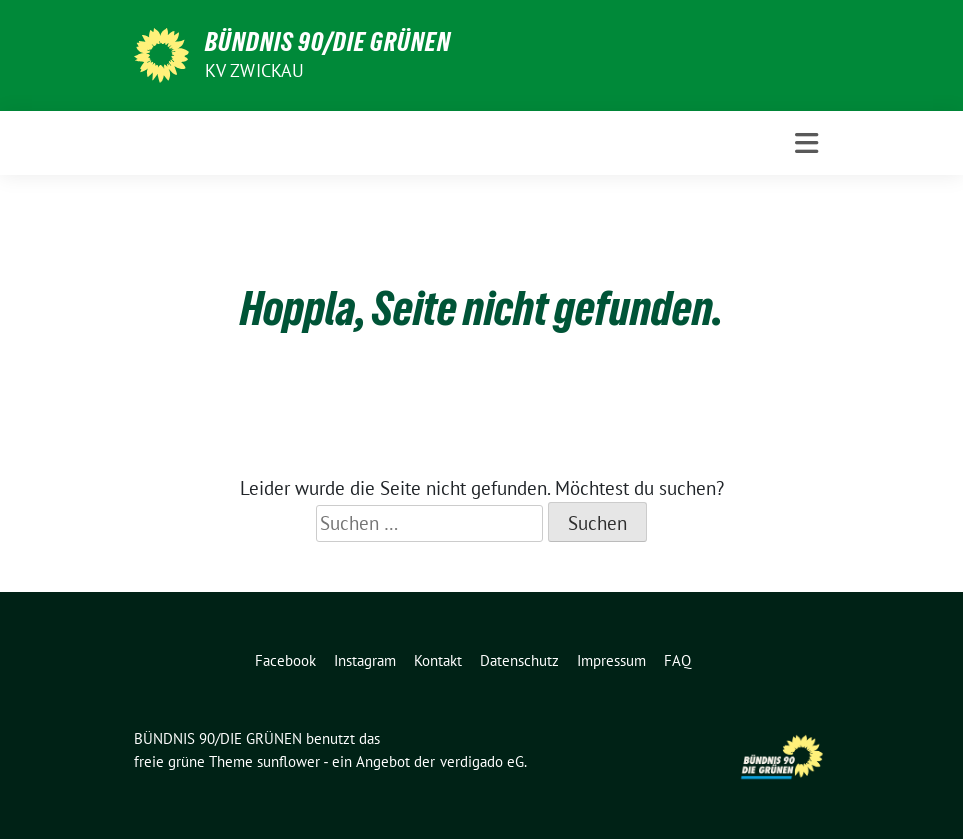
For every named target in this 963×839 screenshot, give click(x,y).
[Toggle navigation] (806, 143)
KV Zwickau (255, 70)
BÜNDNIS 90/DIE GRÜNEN (328, 42)
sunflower (288, 761)
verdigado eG (482, 761)
